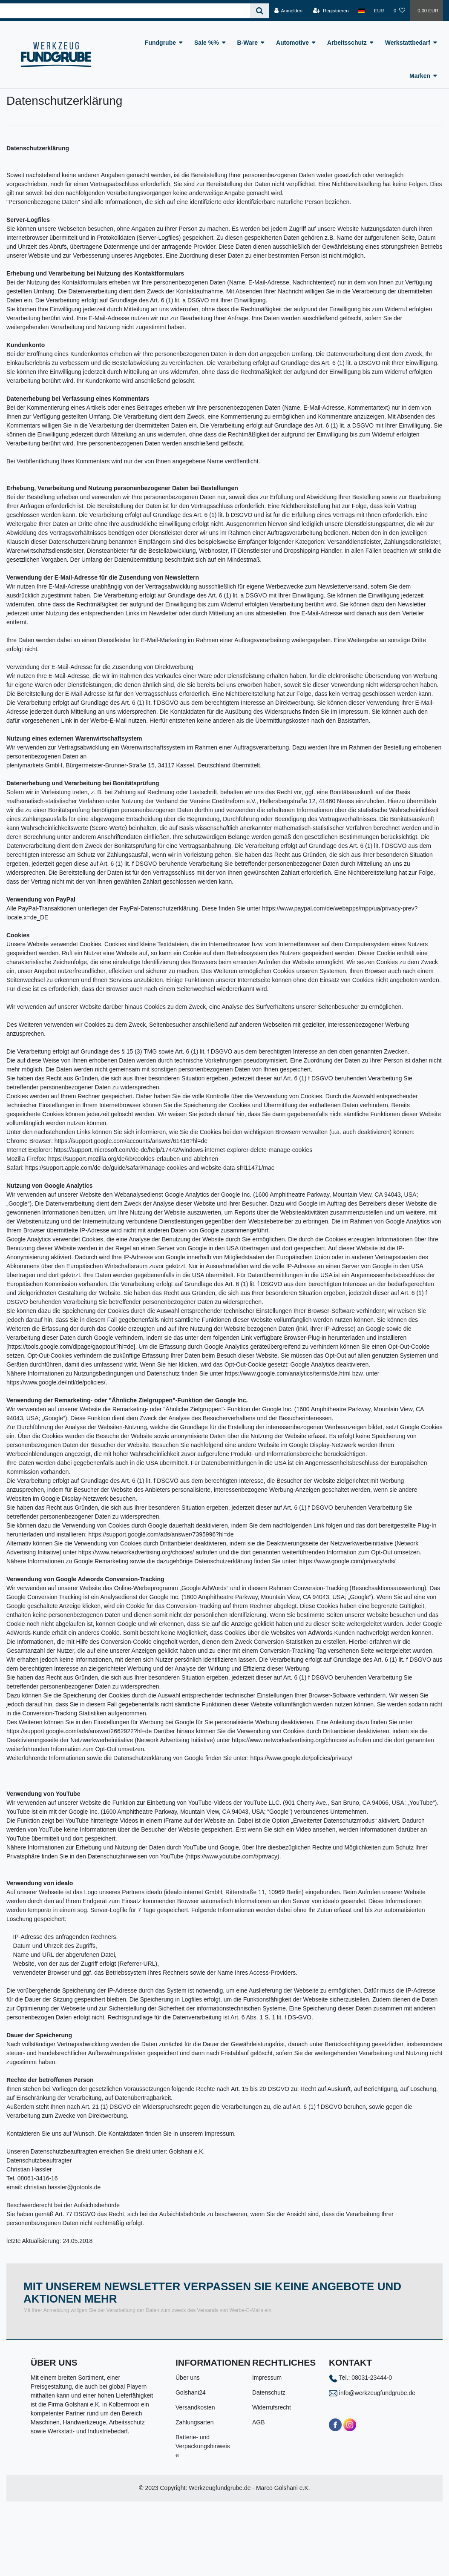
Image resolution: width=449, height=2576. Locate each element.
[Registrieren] (330, 10)
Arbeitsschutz (347, 42)
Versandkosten (195, 2407)
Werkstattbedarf (407, 42)
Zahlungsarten (195, 2422)
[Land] (361, 10)
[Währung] (379, 10)
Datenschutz (268, 2392)
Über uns (188, 2377)
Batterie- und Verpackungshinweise (203, 2446)
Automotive (292, 42)
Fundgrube (160, 42)
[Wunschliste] (399, 10)
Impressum (267, 2377)
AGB (258, 2422)
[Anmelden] (288, 10)
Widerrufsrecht (271, 2407)
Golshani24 (191, 2392)
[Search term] (125, 10)
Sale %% (206, 42)
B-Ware (247, 42)
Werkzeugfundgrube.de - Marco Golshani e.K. (249, 2487)
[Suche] (259, 10)
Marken (419, 75)
